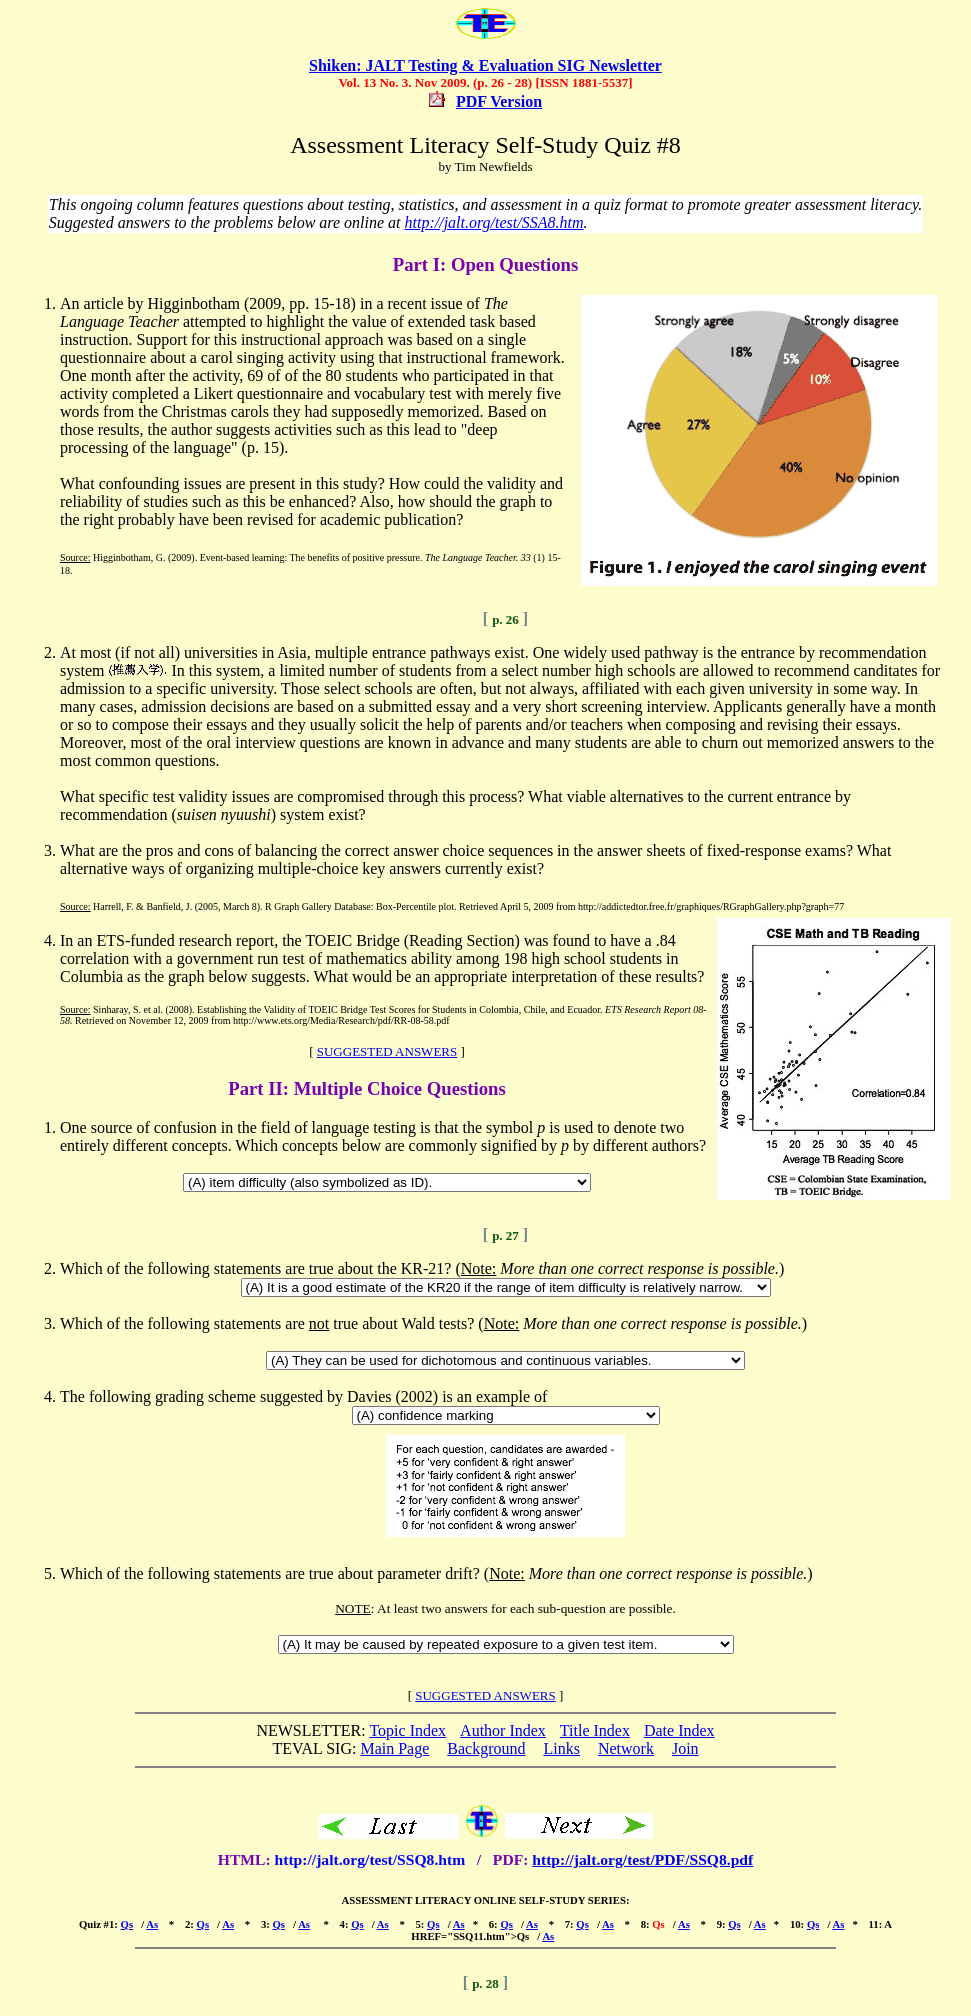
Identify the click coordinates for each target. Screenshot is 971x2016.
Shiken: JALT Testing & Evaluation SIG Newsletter (485, 65)
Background (486, 1748)
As (152, 1924)
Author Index (503, 1730)
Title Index (595, 1730)
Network (626, 1748)
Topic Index (407, 1730)
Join (685, 1748)
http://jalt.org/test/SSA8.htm (494, 222)
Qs (127, 1924)
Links (561, 1748)
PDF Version (499, 101)
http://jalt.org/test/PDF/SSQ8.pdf (642, 1859)
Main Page (394, 1748)
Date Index (679, 1730)
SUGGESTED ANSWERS (387, 1051)
